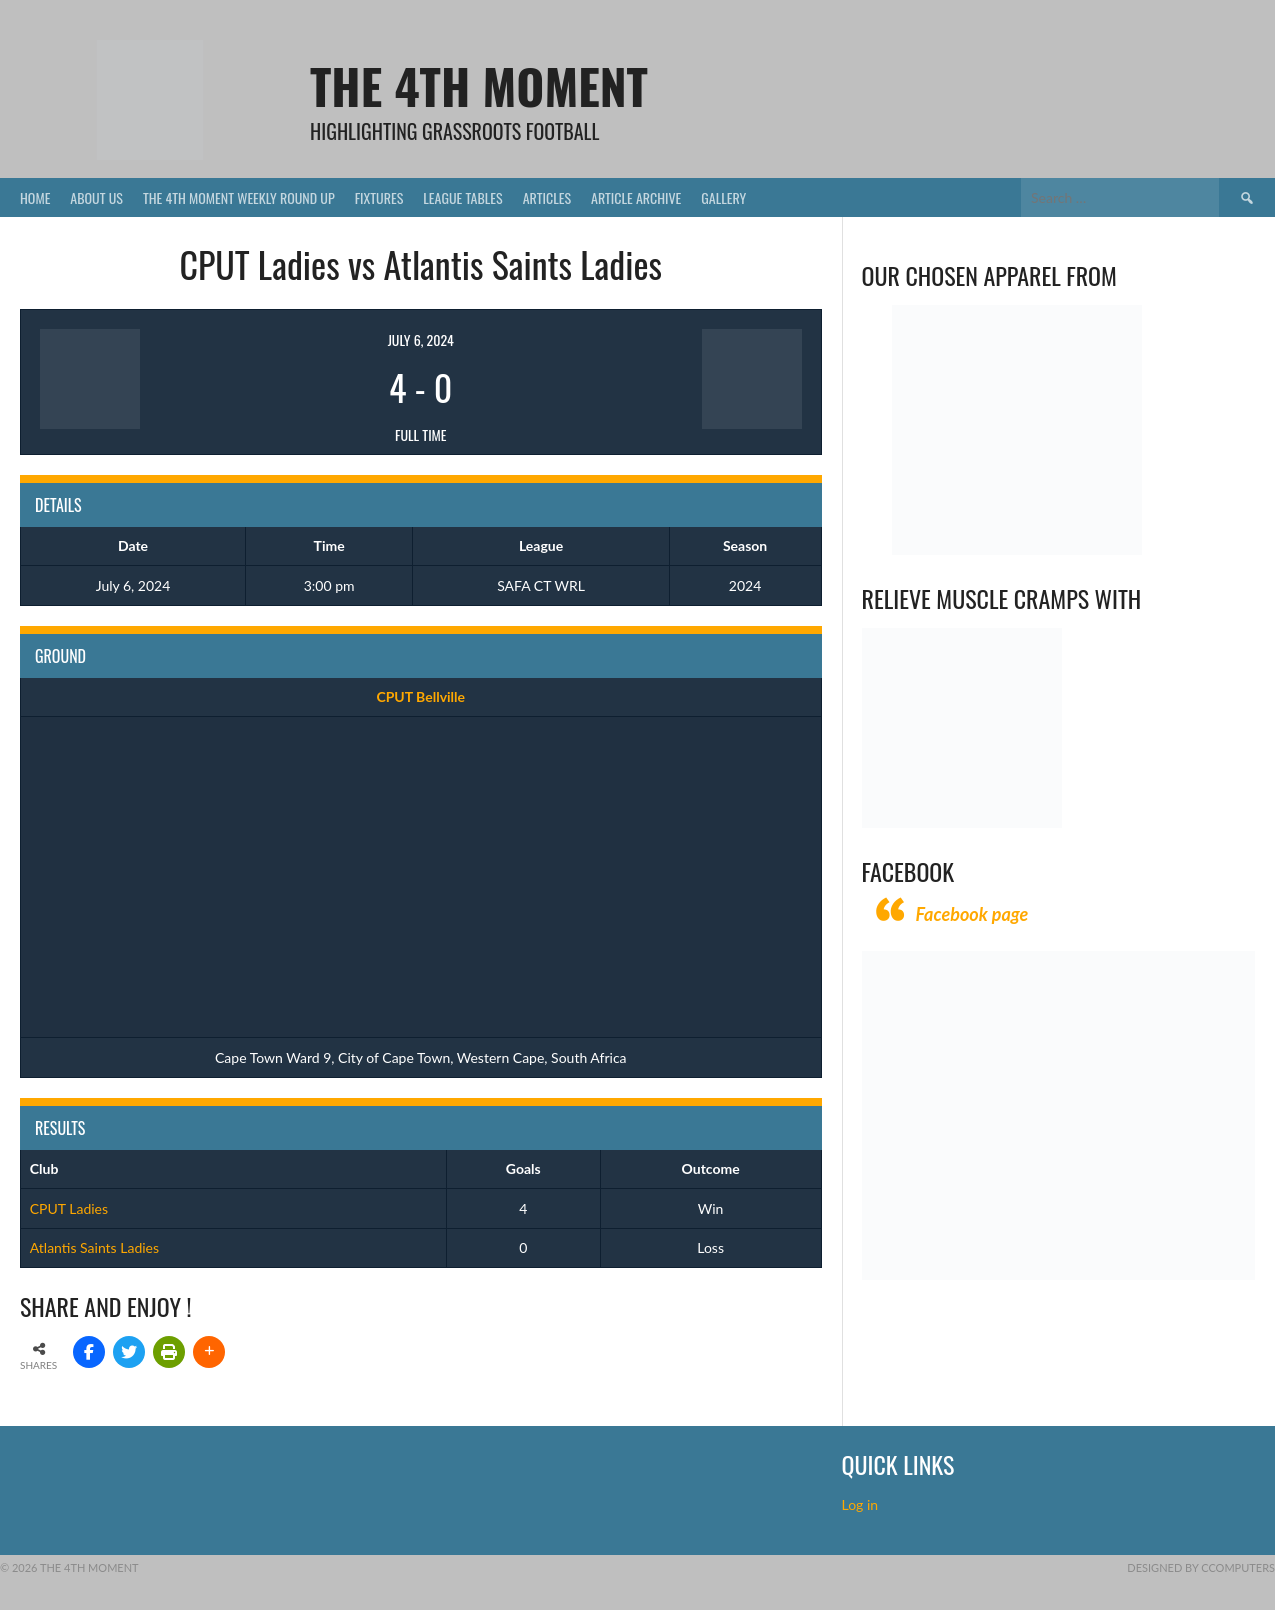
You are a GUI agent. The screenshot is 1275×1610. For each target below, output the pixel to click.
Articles (547, 197)
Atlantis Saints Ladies (94, 1247)
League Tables (462, 197)
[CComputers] (1059, 1274)
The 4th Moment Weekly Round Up (239, 197)
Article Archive (636, 197)
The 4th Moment (479, 85)
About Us (96, 197)
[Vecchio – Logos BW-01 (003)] (1017, 549)
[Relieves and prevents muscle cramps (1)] (962, 822)
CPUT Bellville (420, 696)
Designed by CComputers (1201, 1567)
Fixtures (379, 197)
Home (35, 197)
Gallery (723, 197)
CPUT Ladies (69, 1208)
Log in (862, 1504)
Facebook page (972, 914)
